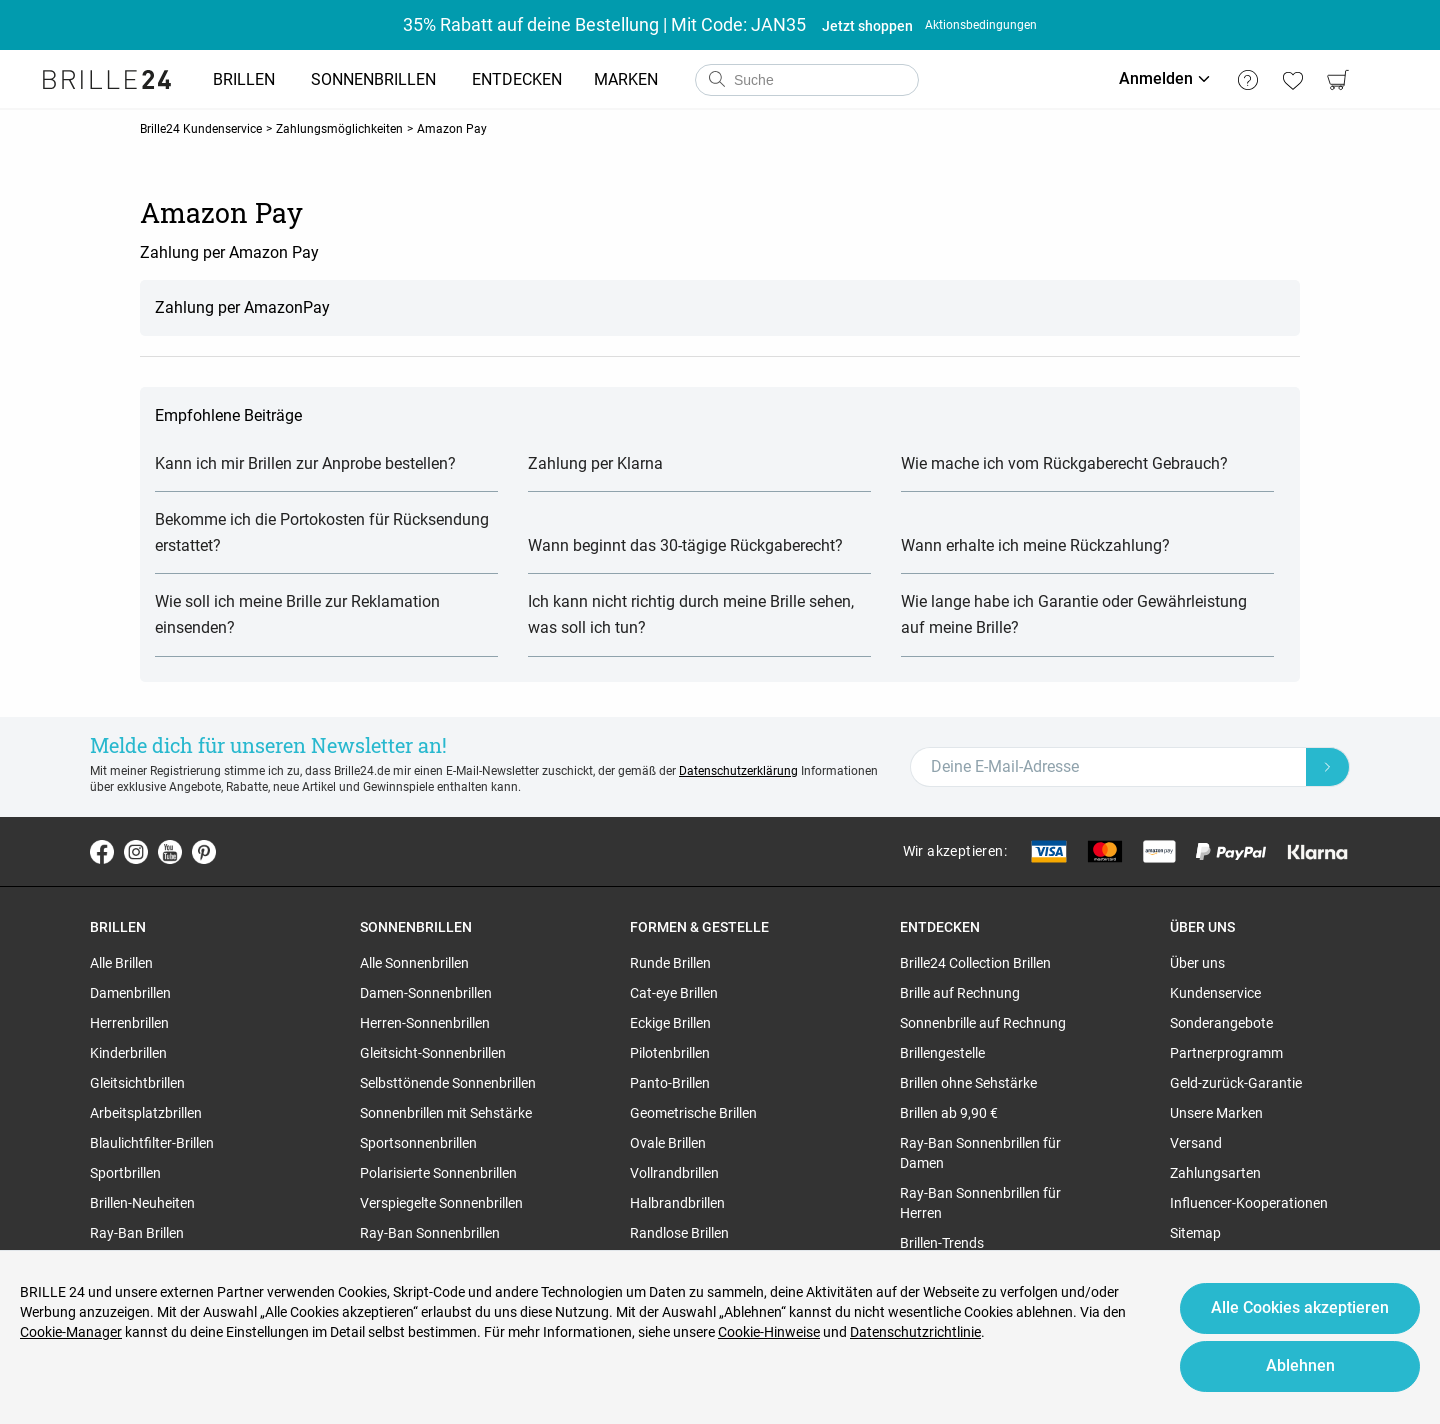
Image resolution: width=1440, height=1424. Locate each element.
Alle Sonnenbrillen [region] (414, 963)
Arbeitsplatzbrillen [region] (146, 1113)
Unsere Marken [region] (1216, 1113)
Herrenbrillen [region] (129, 1023)
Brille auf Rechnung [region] (960, 993)
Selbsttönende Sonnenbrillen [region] (448, 1083)
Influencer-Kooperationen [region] (1249, 1203)
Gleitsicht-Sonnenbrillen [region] (433, 1053)
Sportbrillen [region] (125, 1173)
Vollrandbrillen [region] (674, 1173)
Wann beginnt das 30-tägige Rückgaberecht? (685, 545)
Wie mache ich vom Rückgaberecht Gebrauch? (1064, 463)
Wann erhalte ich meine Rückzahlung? (1035, 545)
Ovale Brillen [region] (668, 1143)
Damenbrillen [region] (130, 993)
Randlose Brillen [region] (679, 1233)
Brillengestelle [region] (942, 1053)
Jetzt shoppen (867, 26)
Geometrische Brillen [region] (693, 1113)
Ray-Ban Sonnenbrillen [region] (430, 1233)
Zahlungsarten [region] (1215, 1173)
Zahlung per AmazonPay (242, 307)
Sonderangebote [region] (1221, 1023)
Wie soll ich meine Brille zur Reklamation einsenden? (297, 614)
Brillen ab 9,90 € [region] (949, 1113)
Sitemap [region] (1195, 1233)
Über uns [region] (1197, 963)
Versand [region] (1196, 1143)
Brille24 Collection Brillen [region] (975, 963)
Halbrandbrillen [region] (677, 1203)
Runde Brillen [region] (670, 963)
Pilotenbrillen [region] (670, 1053)
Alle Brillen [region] (121, 963)
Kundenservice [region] (1215, 993)
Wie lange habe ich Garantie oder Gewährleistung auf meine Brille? (1074, 614)
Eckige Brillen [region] (670, 1023)
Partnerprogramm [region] (1226, 1053)
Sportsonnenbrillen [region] (418, 1143)
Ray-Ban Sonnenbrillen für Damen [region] (980, 1153)
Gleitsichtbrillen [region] (137, 1083)
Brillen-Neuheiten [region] (142, 1203)
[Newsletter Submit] (1328, 767)
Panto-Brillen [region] (670, 1083)
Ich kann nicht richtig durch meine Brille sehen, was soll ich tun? (691, 614)
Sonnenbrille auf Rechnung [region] (983, 1023)
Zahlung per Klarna (595, 463)
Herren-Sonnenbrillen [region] (425, 1023)
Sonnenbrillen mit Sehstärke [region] (446, 1113)
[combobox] (807, 80)
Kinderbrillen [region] (128, 1053)
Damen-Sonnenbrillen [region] (426, 993)
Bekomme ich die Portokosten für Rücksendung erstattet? (322, 532)
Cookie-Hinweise (769, 1332)
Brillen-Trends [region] (942, 1243)
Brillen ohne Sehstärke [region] (968, 1083)
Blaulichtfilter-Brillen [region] (152, 1143)
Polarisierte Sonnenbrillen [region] (438, 1173)
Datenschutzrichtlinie (915, 1332)
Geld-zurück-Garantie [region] (1236, 1083)
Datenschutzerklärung (738, 771)
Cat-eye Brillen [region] (674, 993)
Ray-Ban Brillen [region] (137, 1233)
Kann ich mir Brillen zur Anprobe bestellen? (305, 463)
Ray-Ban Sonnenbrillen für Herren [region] (980, 1203)
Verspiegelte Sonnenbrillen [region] (441, 1203)
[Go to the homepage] (107, 80)
